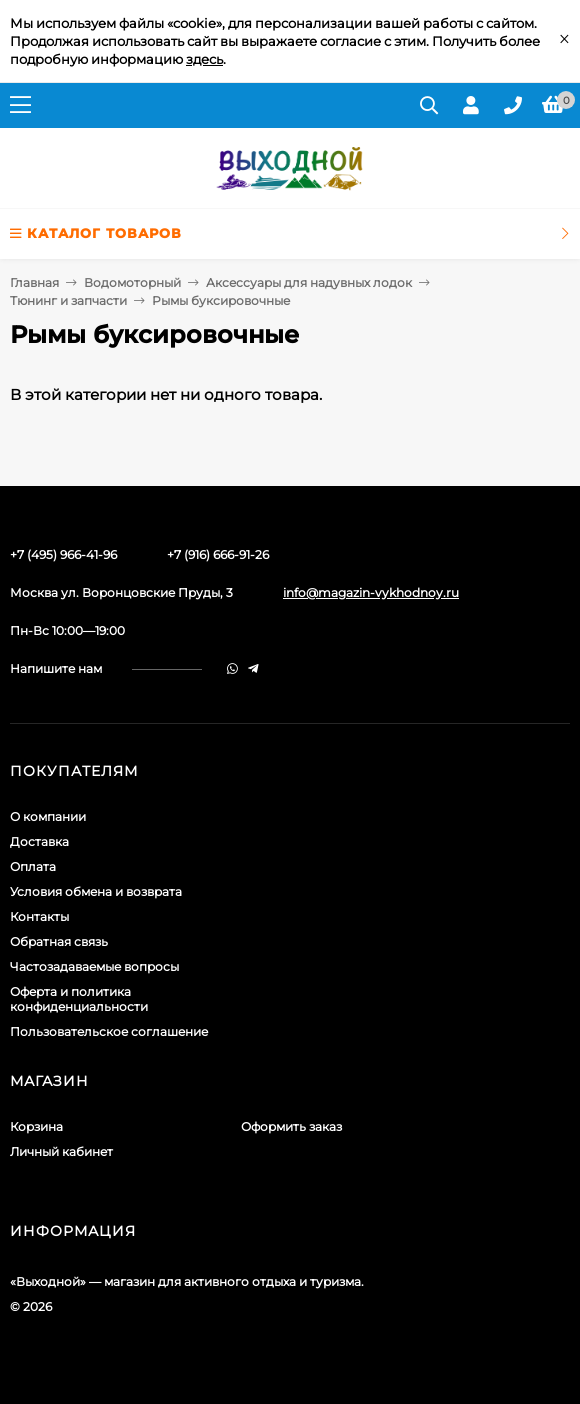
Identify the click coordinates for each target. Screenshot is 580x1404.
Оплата (33, 866)
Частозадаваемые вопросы (94, 966)
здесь (204, 59)
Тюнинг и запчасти (68, 300)
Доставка (39, 841)
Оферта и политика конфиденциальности (79, 999)
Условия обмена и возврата (96, 891)
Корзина (36, 1126)
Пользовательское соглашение (109, 1031)
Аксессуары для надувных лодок (309, 282)
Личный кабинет (61, 1151)
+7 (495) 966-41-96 (63, 554)
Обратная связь (59, 941)
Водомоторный (132, 282)
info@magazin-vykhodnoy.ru (371, 592)
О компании (48, 816)
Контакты (39, 916)
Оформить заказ (291, 1126)
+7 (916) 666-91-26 (218, 554)
